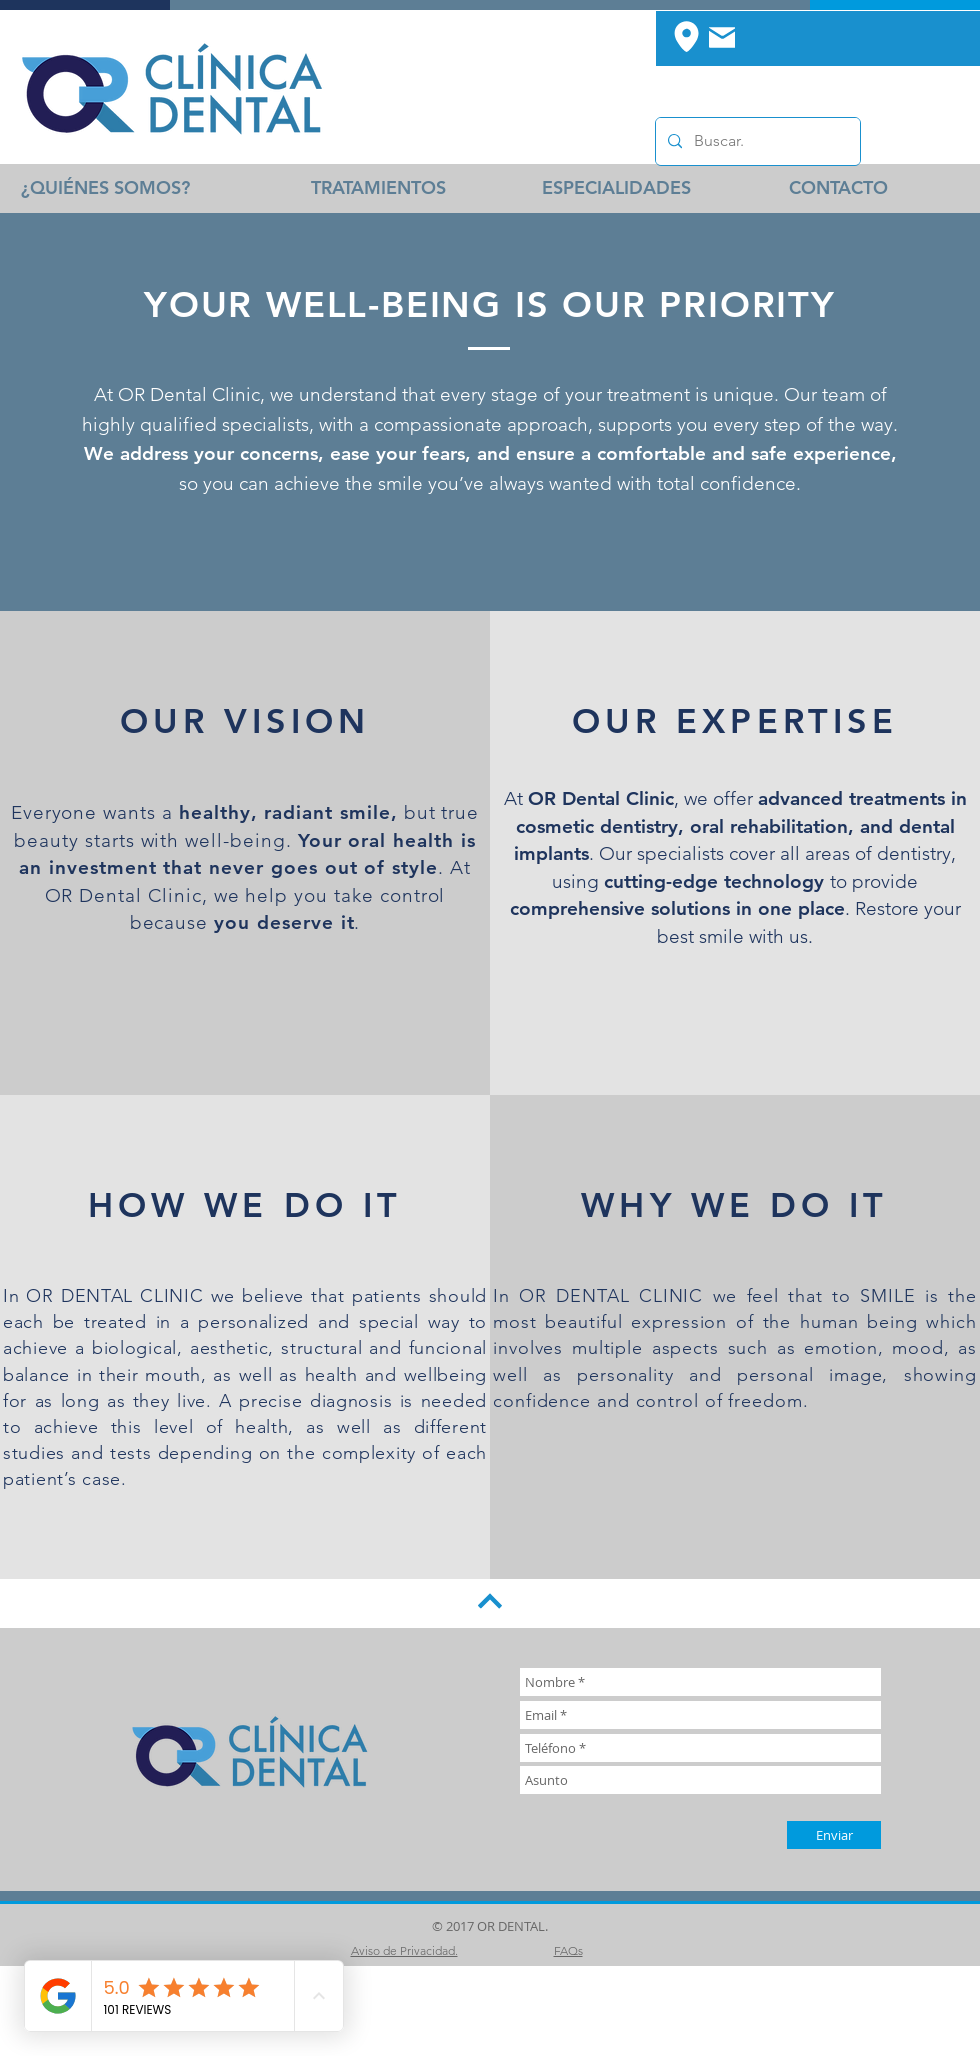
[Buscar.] (756, 141)
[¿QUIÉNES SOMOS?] (105, 188)
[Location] (686, 36)
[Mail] (722, 37)
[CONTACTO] (838, 188)
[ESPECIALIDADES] (616, 188)
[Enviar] (834, 1835)
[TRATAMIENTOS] (378, 188)
